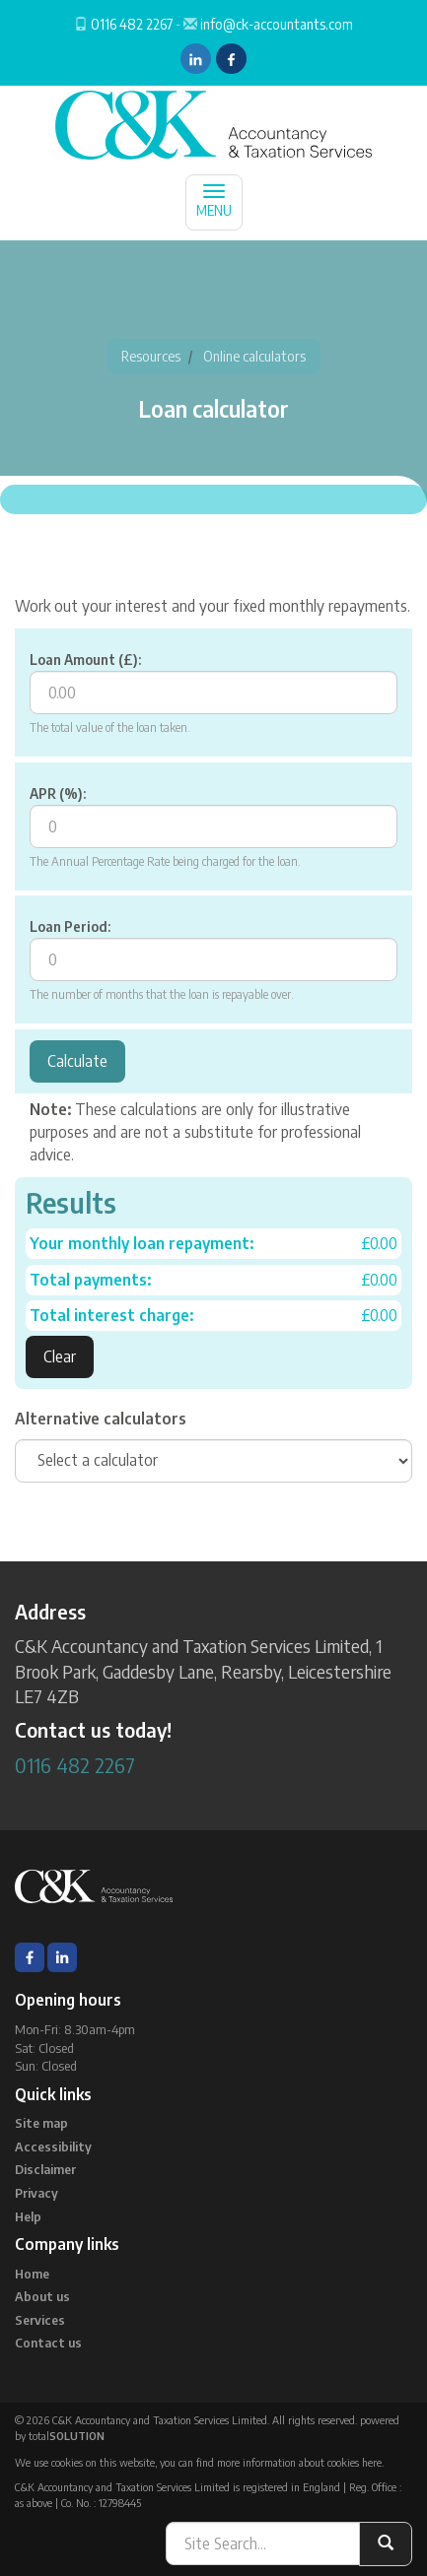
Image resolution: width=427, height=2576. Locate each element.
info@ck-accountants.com (276, 24)
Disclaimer (45, 2169)
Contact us (48, 2342)
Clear (59, 1356)
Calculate (77, 1061)
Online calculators (254, 356)
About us (42, 2296)
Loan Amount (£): (85, 659)
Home (32, 2273)
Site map (41, 2123)
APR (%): (58, 793)
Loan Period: (70, 926)
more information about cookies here (299, 2462)
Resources (150, 356)
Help (28, 2216)
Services (40, 2320)
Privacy (36, 2193)
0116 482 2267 (132, 24)
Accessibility (53, 2146)
